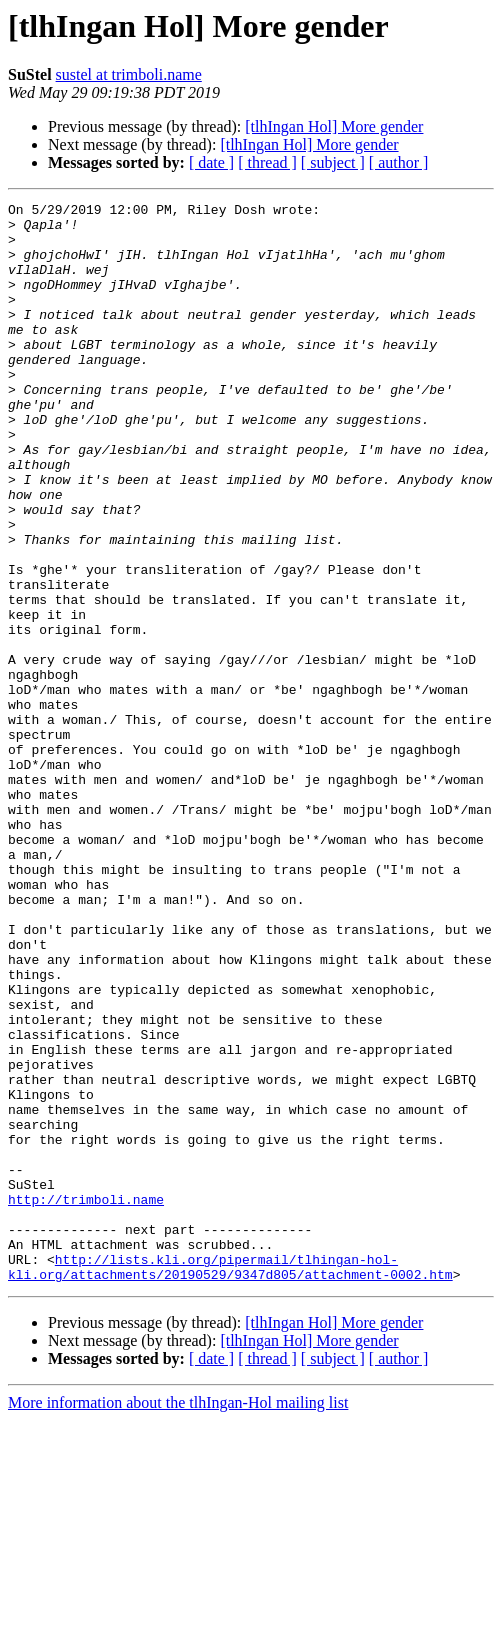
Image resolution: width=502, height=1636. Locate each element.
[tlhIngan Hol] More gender (334, 126)
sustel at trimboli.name (129, 74)
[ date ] (211, 162)
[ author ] (399, 162)
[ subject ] (333, 162)
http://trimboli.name (86, 1400)
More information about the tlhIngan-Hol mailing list (178, 1618)
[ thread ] (267, 162)
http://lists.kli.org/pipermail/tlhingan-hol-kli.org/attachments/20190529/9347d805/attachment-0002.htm (230, 1481)
